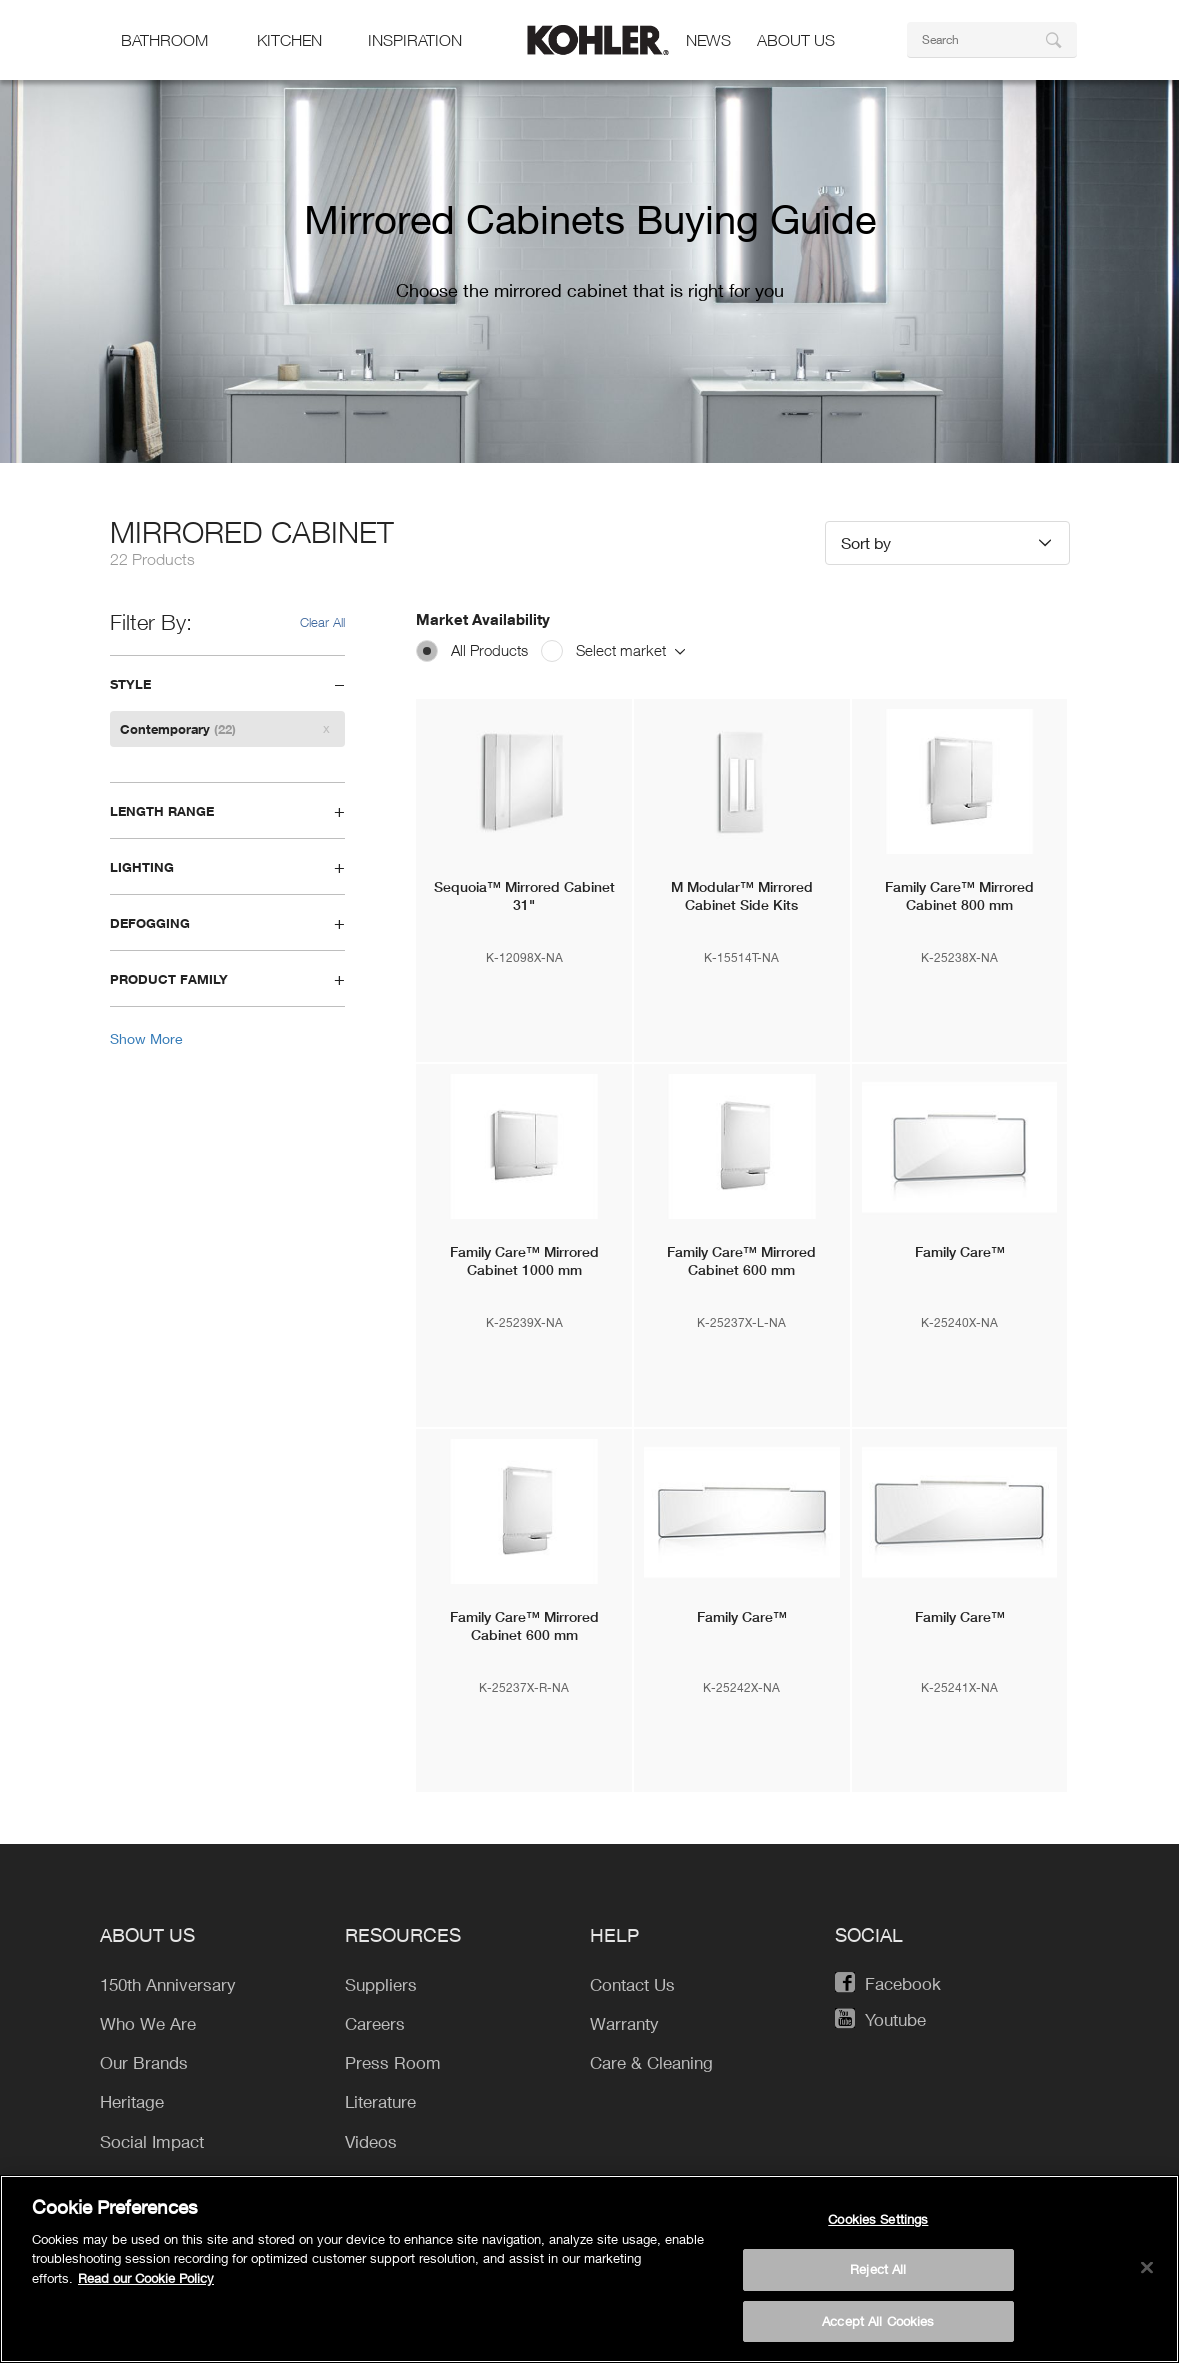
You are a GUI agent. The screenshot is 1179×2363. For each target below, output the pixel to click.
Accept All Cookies (878, 2330)
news (708, 40)
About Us (796, 40)
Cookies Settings (878, 2227)
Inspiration (415, 40)
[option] (589, 265)
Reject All (878, 2278)
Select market (630, 650)
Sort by (866, 542)
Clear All (322, 622)
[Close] (1147, 2276)
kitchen (289, 40)
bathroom (164, 40)
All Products (489, 650)
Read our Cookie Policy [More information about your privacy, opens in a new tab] (146, 2286)
